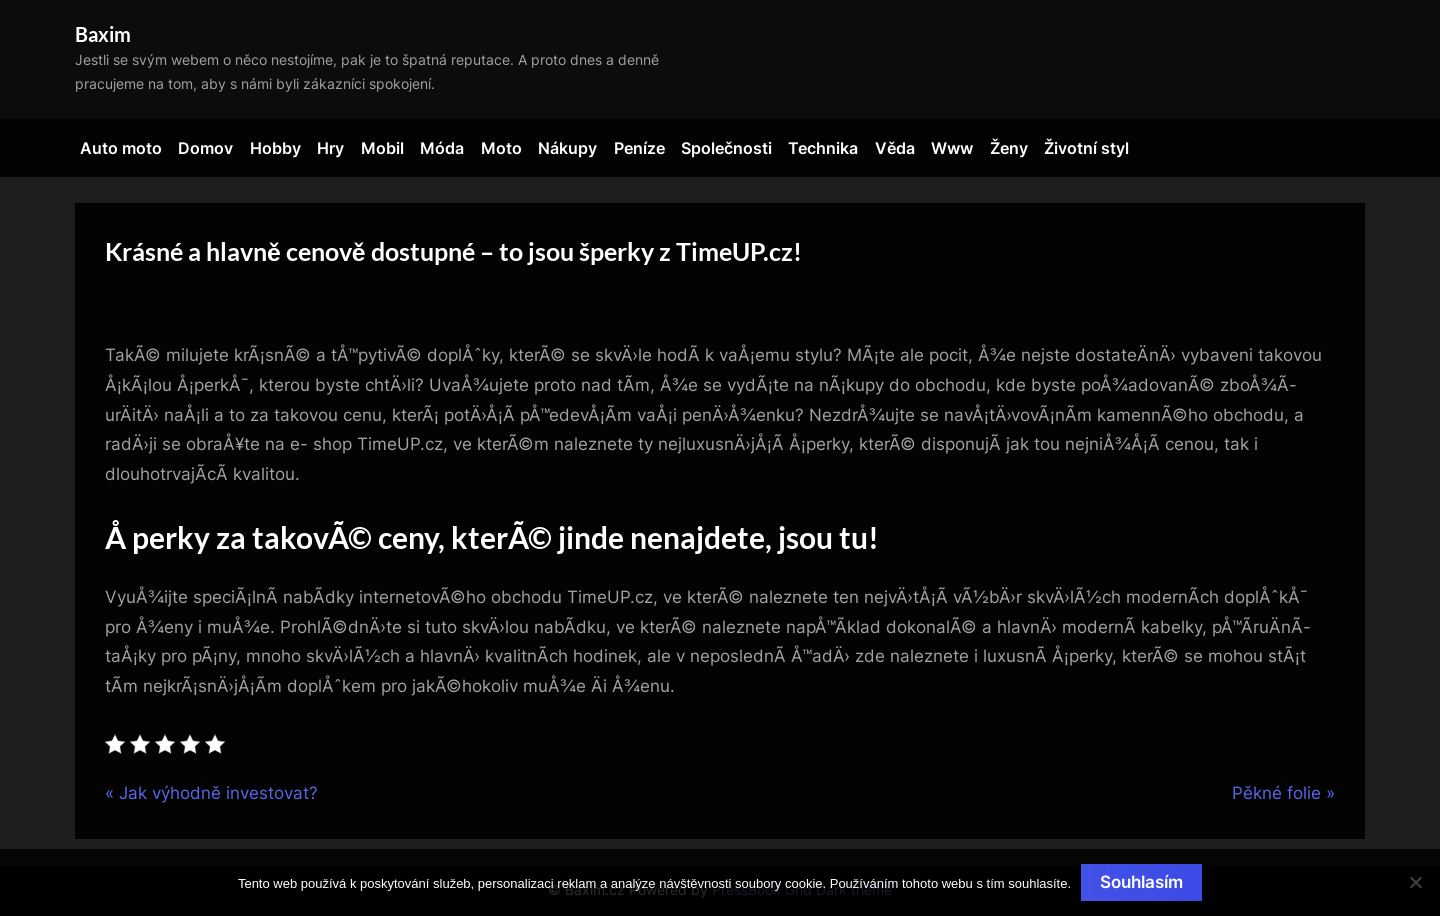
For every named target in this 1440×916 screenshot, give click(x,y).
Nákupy (567, 148)
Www (952, 148)
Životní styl (1086, 148)
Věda (895, 148)
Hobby (275, 148)
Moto (501, 148)
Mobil (382, 148)
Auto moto (121, 148)
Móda (442, 148)
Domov (205, 148)
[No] (1415, 882)
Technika (823, 148)
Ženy (1009, 148)
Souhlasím (1141, 882)
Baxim (103, 34)
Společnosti (726, 148)
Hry (330, 148)
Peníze (639, 148)
